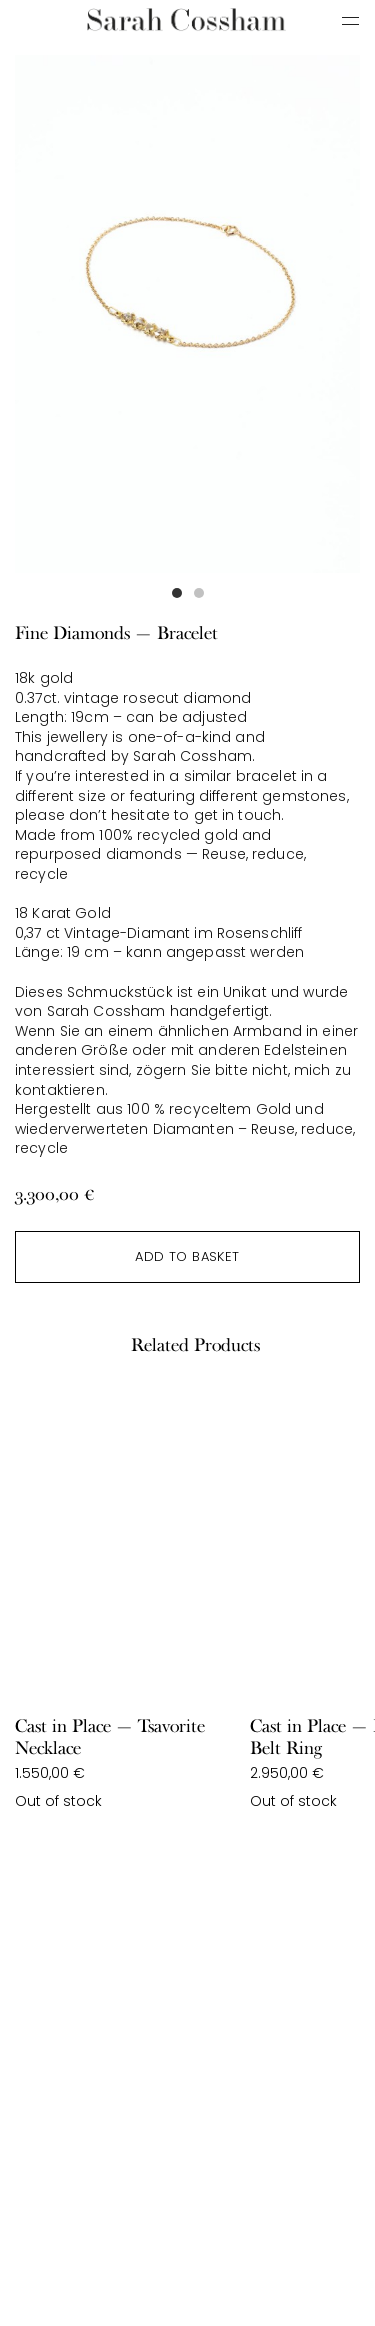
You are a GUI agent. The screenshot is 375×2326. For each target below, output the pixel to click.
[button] (177, 593)
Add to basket (187, 1256)
